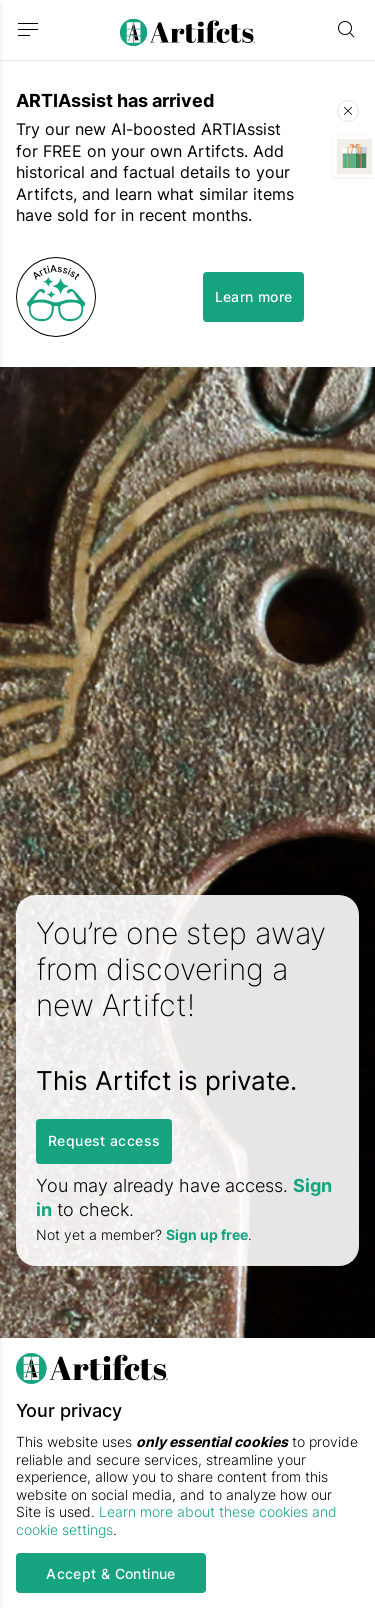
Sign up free (207, 1234)
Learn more (254, 296)
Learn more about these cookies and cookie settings (176, 1520)
